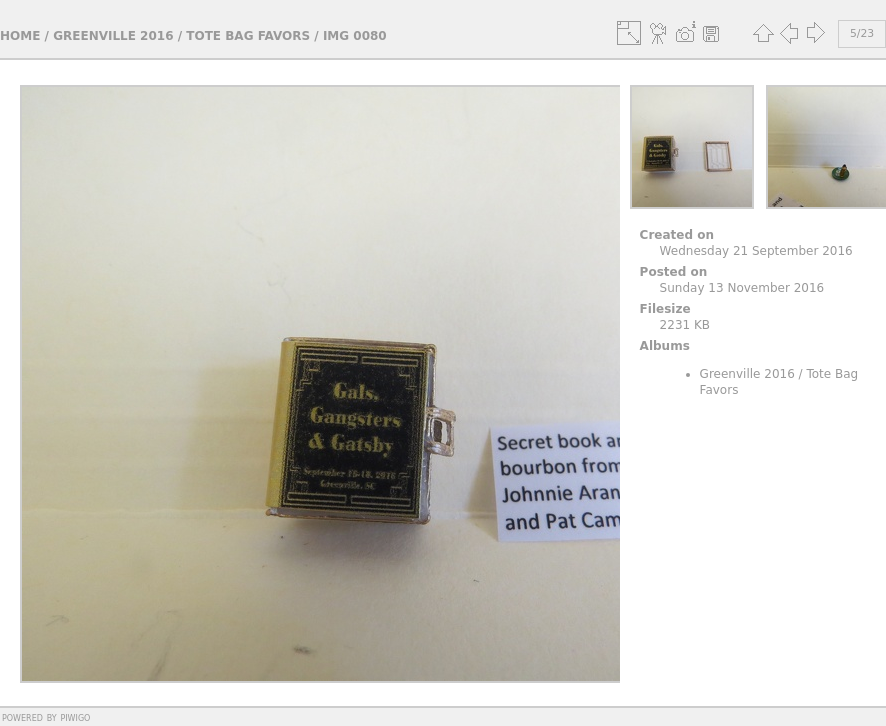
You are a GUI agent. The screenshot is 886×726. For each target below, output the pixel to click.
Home (20, 36)
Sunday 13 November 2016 (742, 288)
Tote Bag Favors (248, 36)
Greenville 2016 (113, 36)
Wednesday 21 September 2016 (756, 251)
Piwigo (75, 717)
